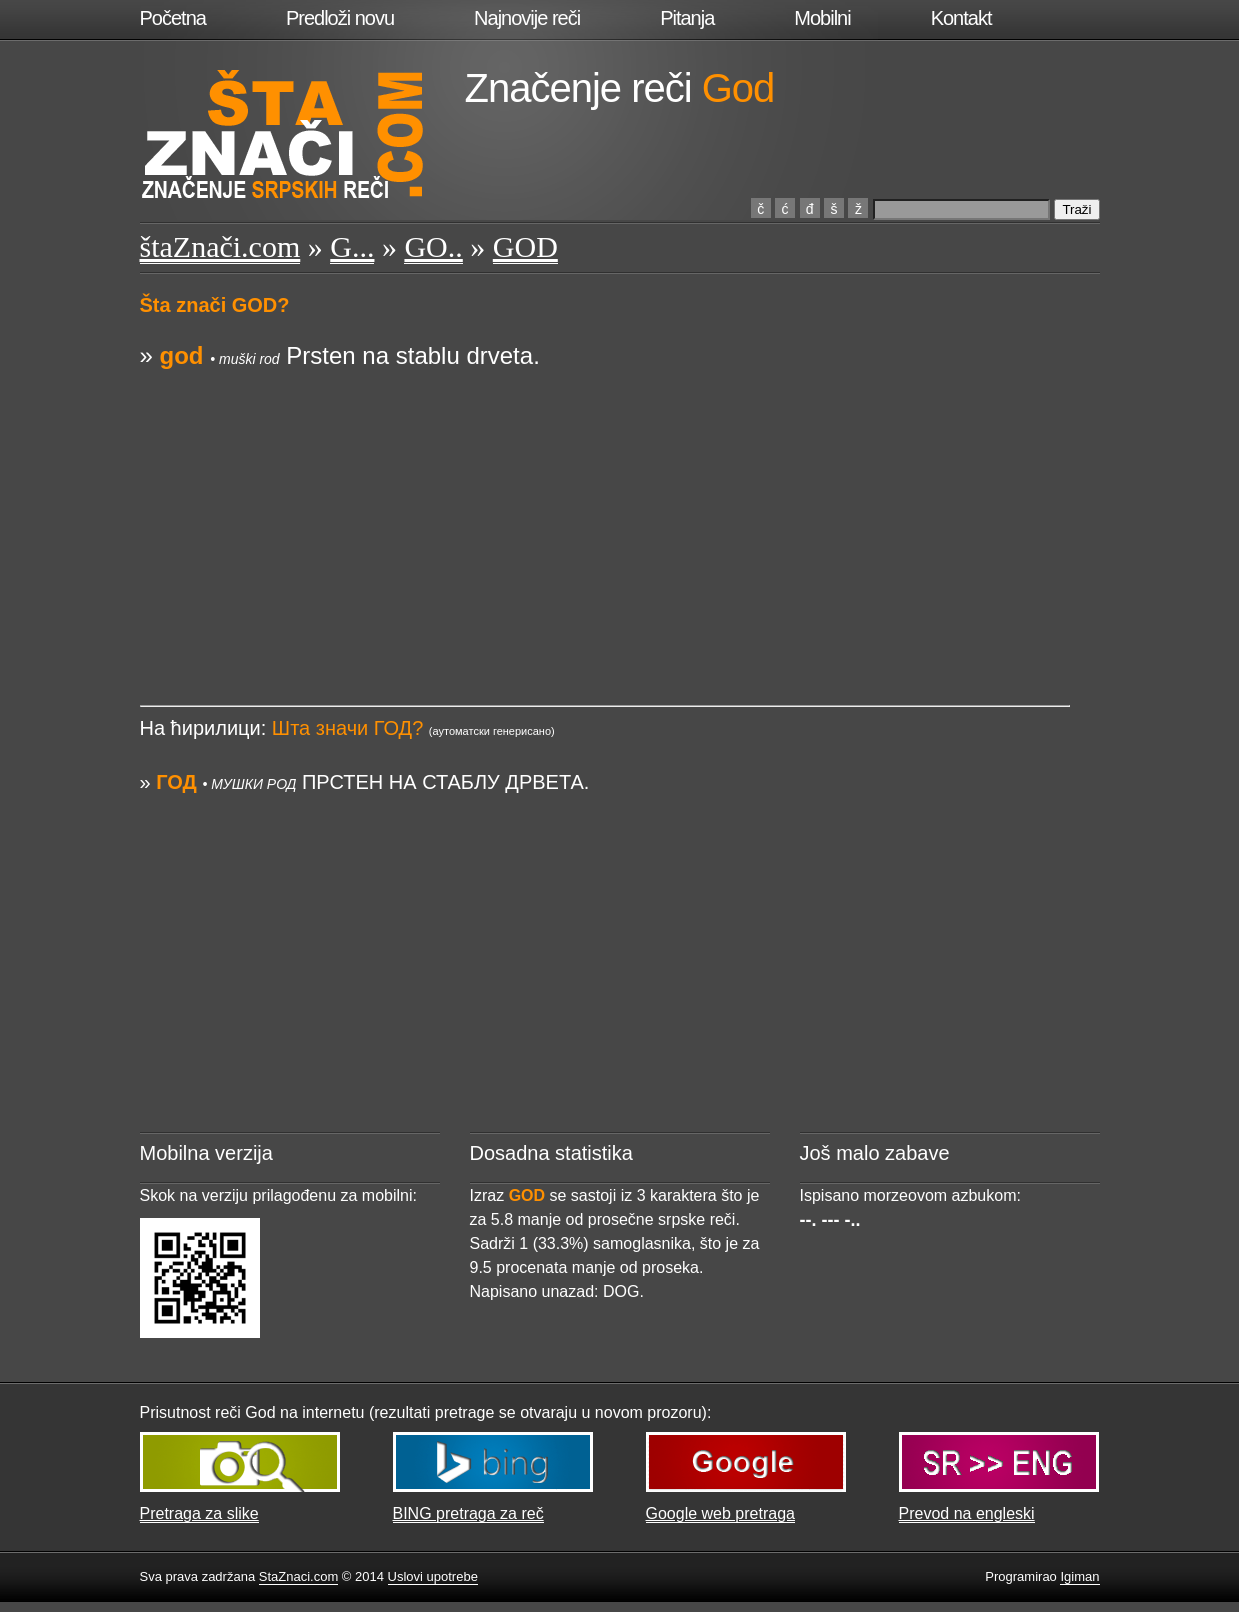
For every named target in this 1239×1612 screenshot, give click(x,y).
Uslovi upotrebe (433, 1576)
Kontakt (961, 18)
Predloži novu (340, 18)
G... (352, 246)
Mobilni (822, 18)
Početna (173, 18)
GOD (525, 246)
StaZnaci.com (298, 1576)
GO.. (433, 246)
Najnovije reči (527, 18)
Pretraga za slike (199, 1513)
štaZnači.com (220, 246)
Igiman (1079, 1576)
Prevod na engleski (967, 1513)
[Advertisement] (605, 513)
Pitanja (687, 18)
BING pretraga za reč (468, 1513)
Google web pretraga (720, 1513)
